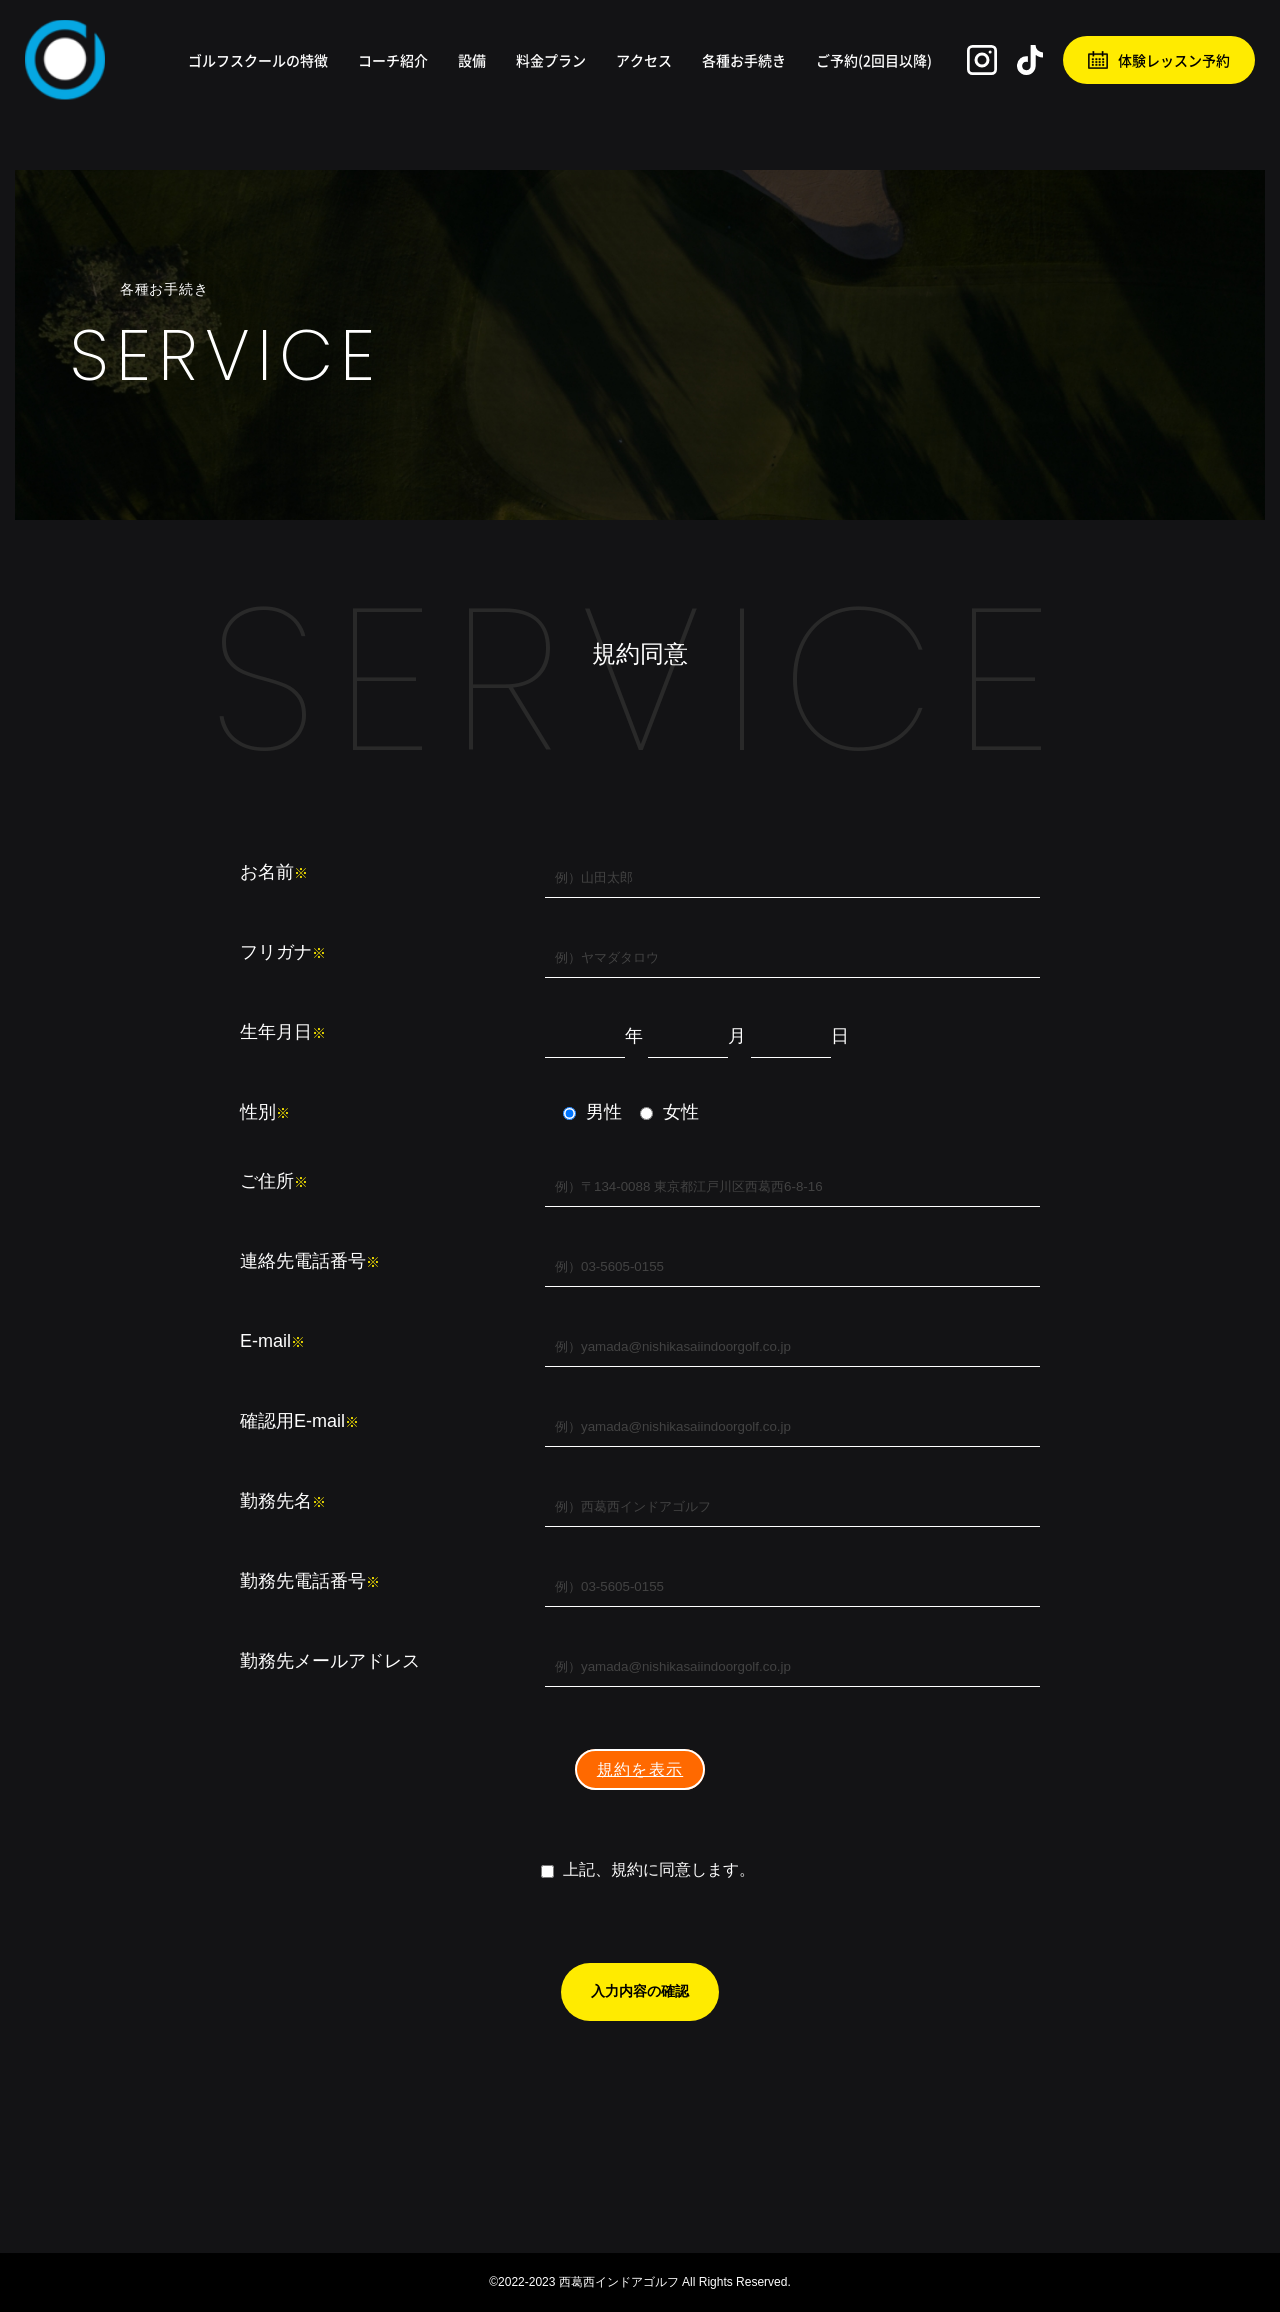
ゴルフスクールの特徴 (258, 60)
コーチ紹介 (393, 60)
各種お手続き (744, 60)
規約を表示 (640, 1769)
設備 (472, 60)
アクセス (644, 60)
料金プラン (551, 60)
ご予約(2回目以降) (874, 60)
